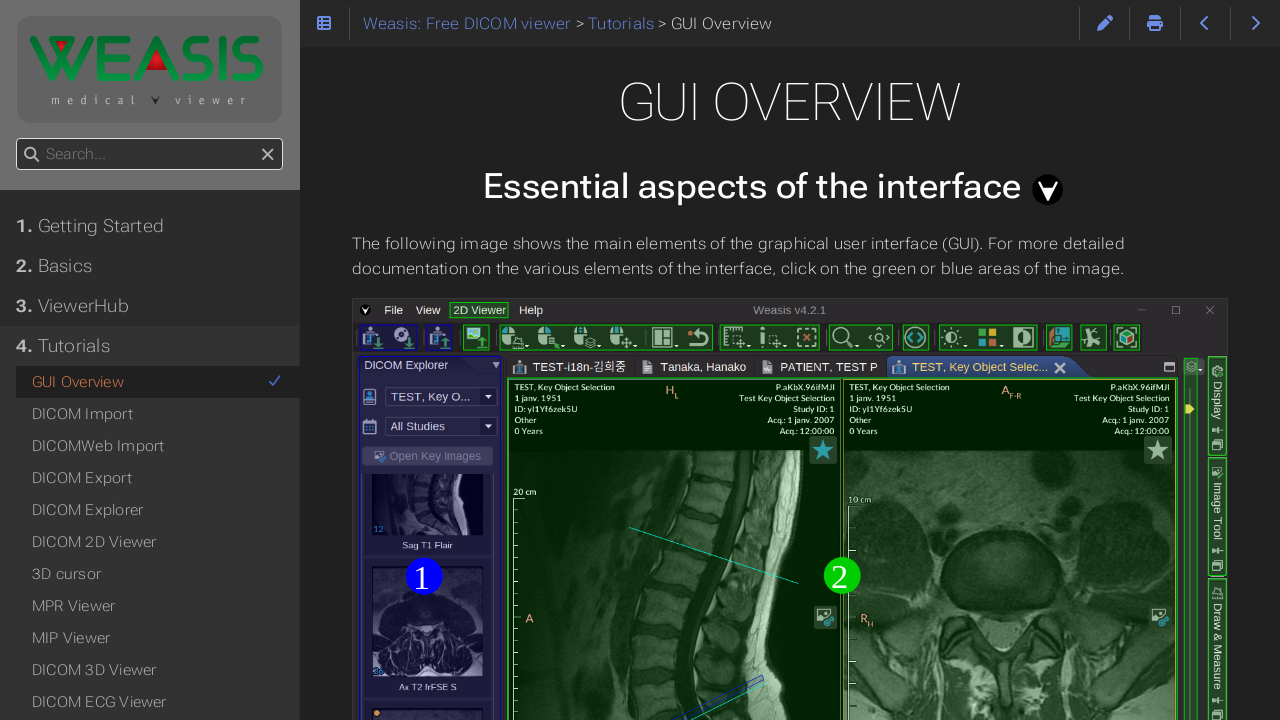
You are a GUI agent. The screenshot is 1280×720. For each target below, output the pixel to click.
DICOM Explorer (87, 510)
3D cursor (66, 574)
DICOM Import (82, 414)
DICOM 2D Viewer (94, 542)
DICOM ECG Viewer (99, 702)
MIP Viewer (71, 638)
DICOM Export (82, 478)
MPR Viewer (73, 606)
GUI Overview (157, 382)
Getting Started (90, 226)
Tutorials (63, 346)
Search (17, 138)
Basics (54, 266)
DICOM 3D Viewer (94, 670)
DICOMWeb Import (98, 446)
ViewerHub (72, 306)
